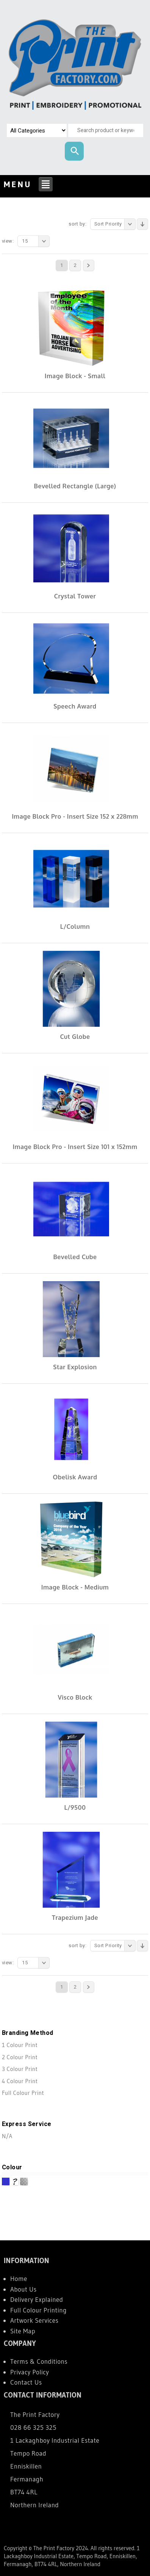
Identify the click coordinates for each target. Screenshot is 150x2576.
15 (36, 241)
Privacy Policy (29, 2372)
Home (18, 2278)
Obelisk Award (75, 1477)
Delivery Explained (36, 2299)
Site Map (22, 2331)
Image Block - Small (75, 376)
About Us (23, 2289)
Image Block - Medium (75, 1587)
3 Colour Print (20, 2068)
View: (8, 241)
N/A (7, 2136)
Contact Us (26, 2382)
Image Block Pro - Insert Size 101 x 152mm (74, 1147)
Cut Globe (75, 1036)
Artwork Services (34, 2320)
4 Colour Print (20, 2081)
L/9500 (75, 1807)
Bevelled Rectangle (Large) (75, 486)
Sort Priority (115, 224)
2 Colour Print (20, 2057)
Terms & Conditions (38, 2361)
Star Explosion (75, 1367)
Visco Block (75, 1697)
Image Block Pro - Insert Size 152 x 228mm (75, 816)
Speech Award (74, 706)
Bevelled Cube (75, 1257)
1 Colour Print (20, 2045)
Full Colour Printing (38, 2310)
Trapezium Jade (75, 1917)
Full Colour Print (23, 2092)
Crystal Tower (75, 596)
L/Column (75, 926)
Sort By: (77, 223)
